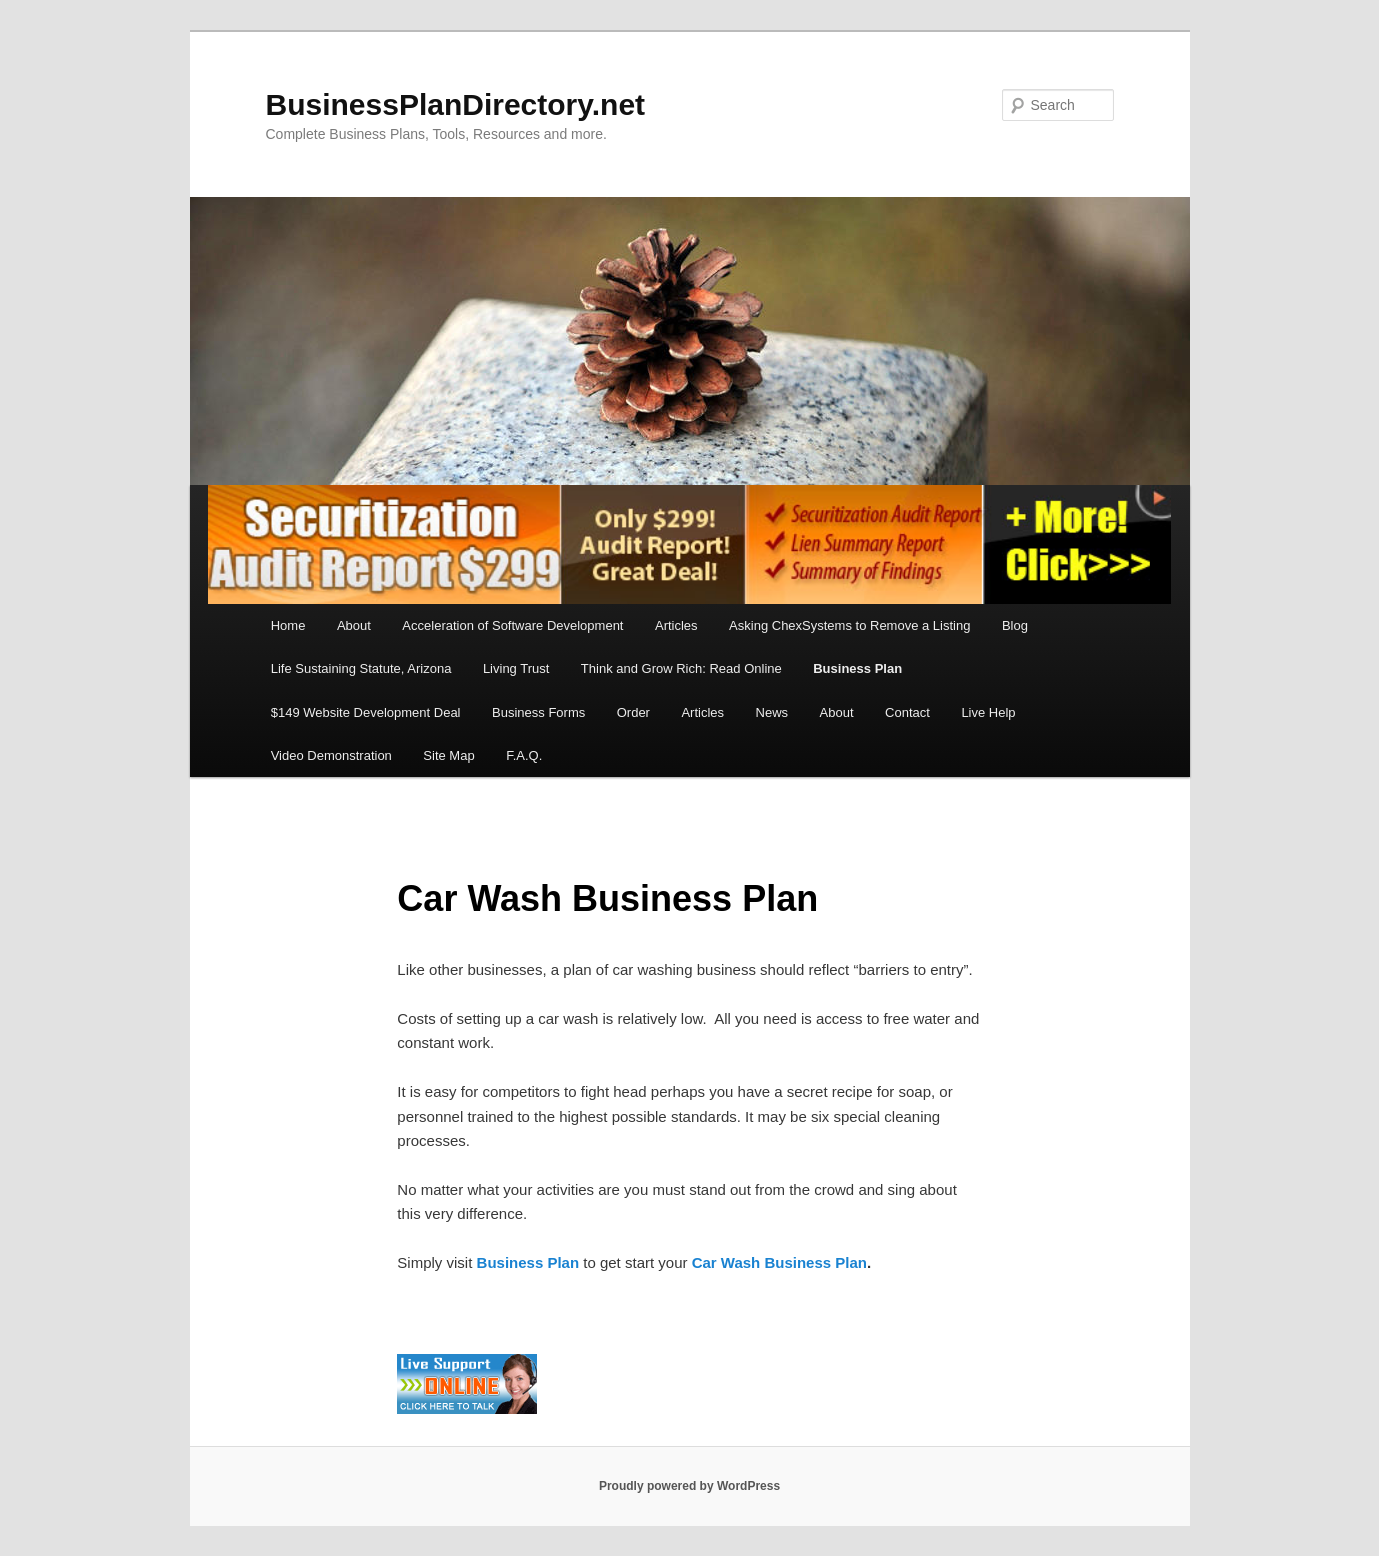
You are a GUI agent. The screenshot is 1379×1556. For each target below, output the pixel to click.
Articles (676, 625)
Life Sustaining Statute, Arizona (361, 668)
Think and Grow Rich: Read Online (681, 668)
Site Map (448, 755)
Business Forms (538, 712)
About (354, 625)
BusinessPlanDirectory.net (456, 104)
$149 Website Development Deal (366, 712)
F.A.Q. (524, 755)
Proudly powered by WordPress (689, 1486)
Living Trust (516, 668)
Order (633, 712)
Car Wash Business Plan (779, 1262)
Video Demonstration (331, 755)
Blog (1015, 625)
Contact (907, 712)
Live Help (988, 712)
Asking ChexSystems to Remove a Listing (849, 625)
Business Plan (857, 668)
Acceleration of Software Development (512, 625)
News (772, 712)
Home (288, 625)
